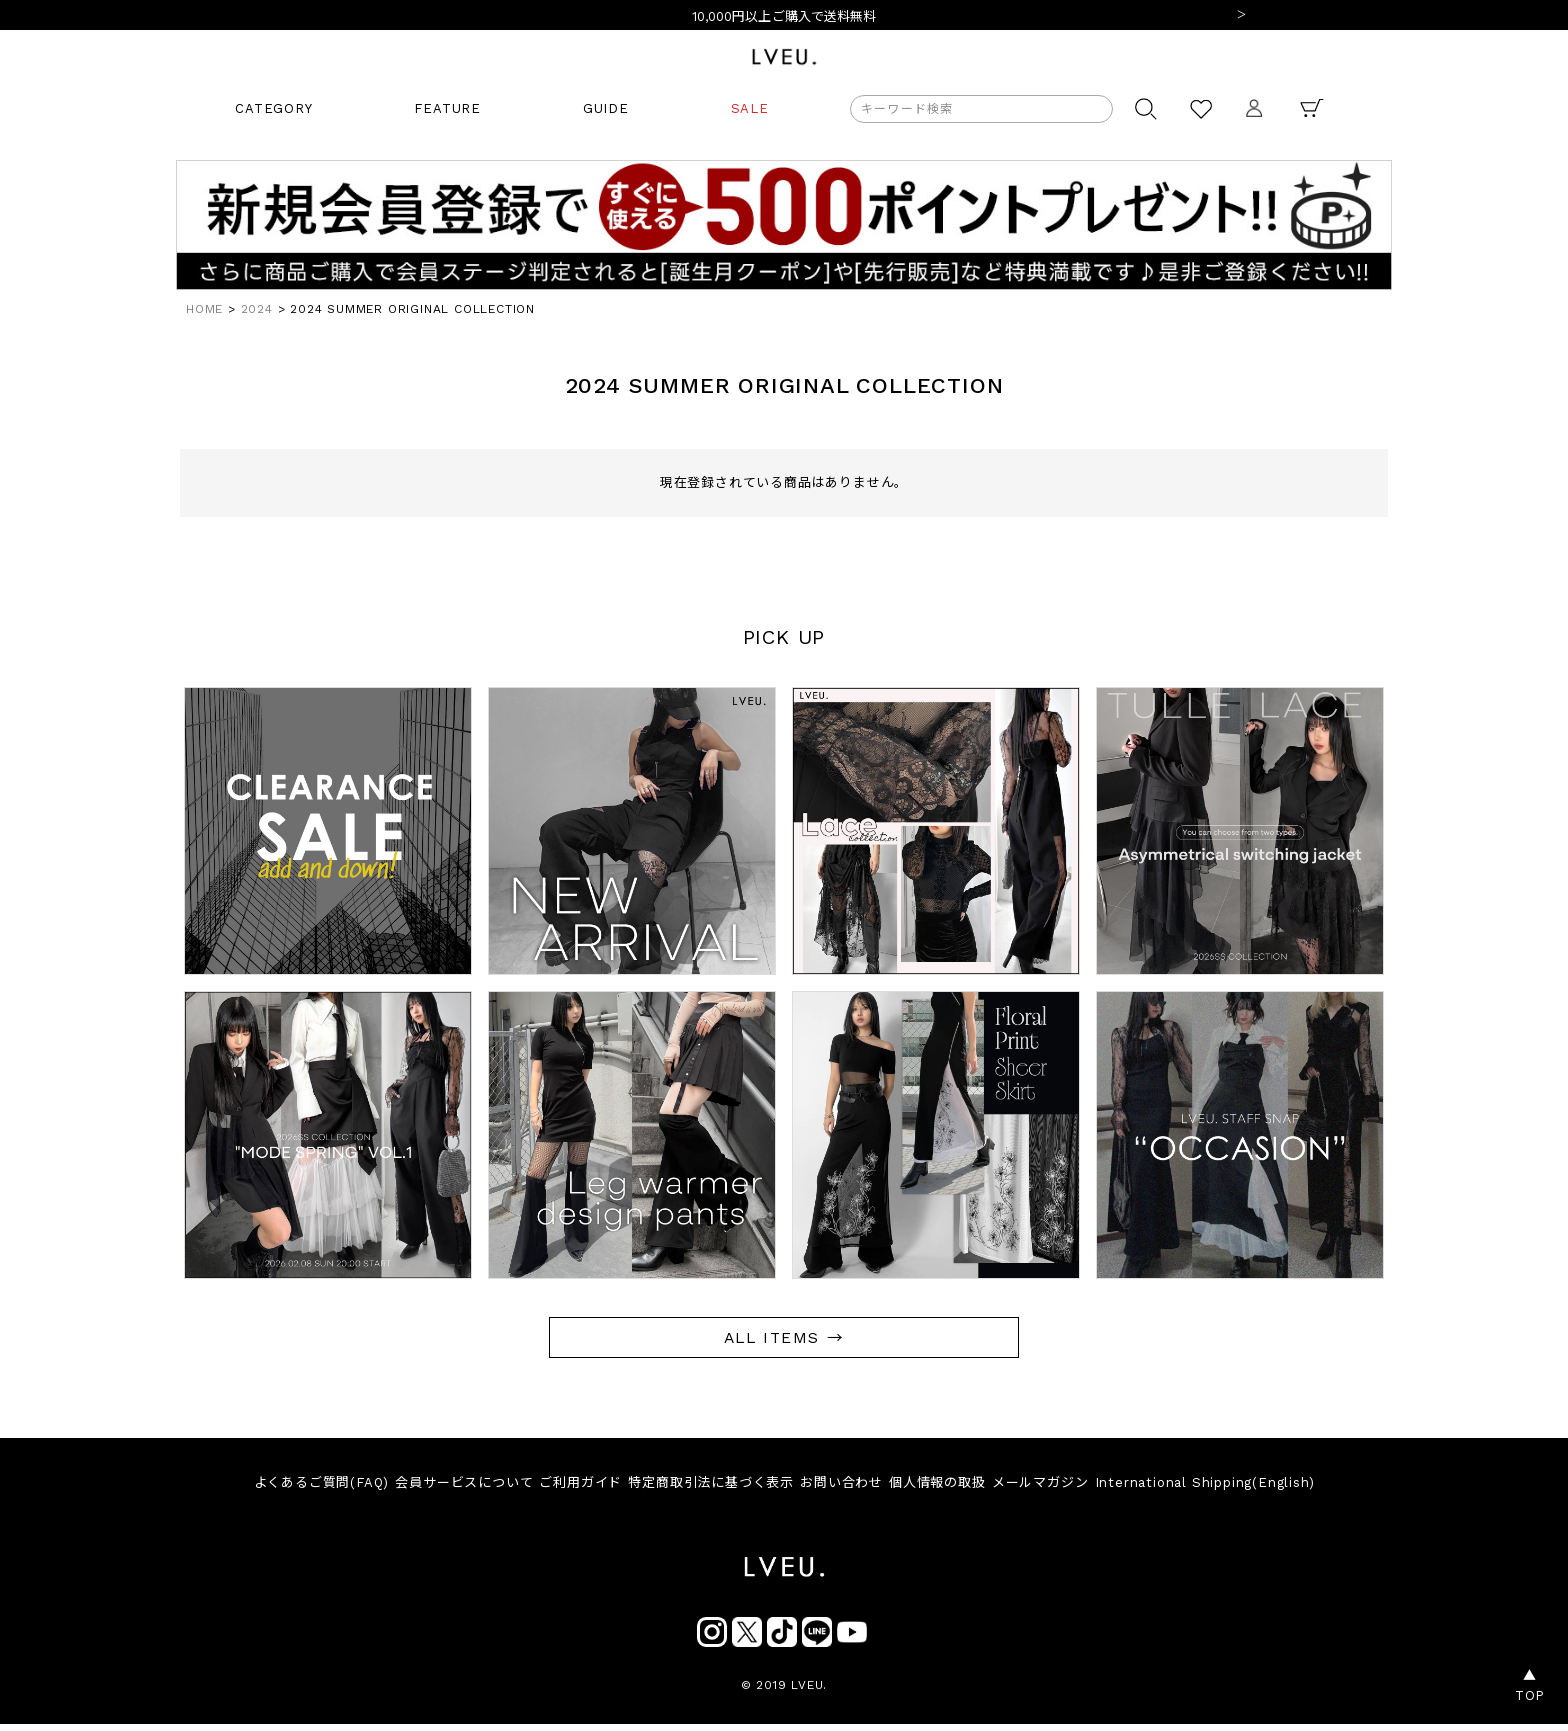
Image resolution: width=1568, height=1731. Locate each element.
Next (1241, 16)
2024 (257, 309)
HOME (204, 309)
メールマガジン (1057, 1485)
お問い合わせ (845, 1485)
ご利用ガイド (570, 1485)
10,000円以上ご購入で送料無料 (784, 16)
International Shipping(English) (1228, 1485)
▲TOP (1530, 1685)
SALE (750, 108)
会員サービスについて (448, 1485)
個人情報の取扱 (947, 1485)
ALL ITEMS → (784, 1337)
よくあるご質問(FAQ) (298, 1485)
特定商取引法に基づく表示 (708, 1485)
